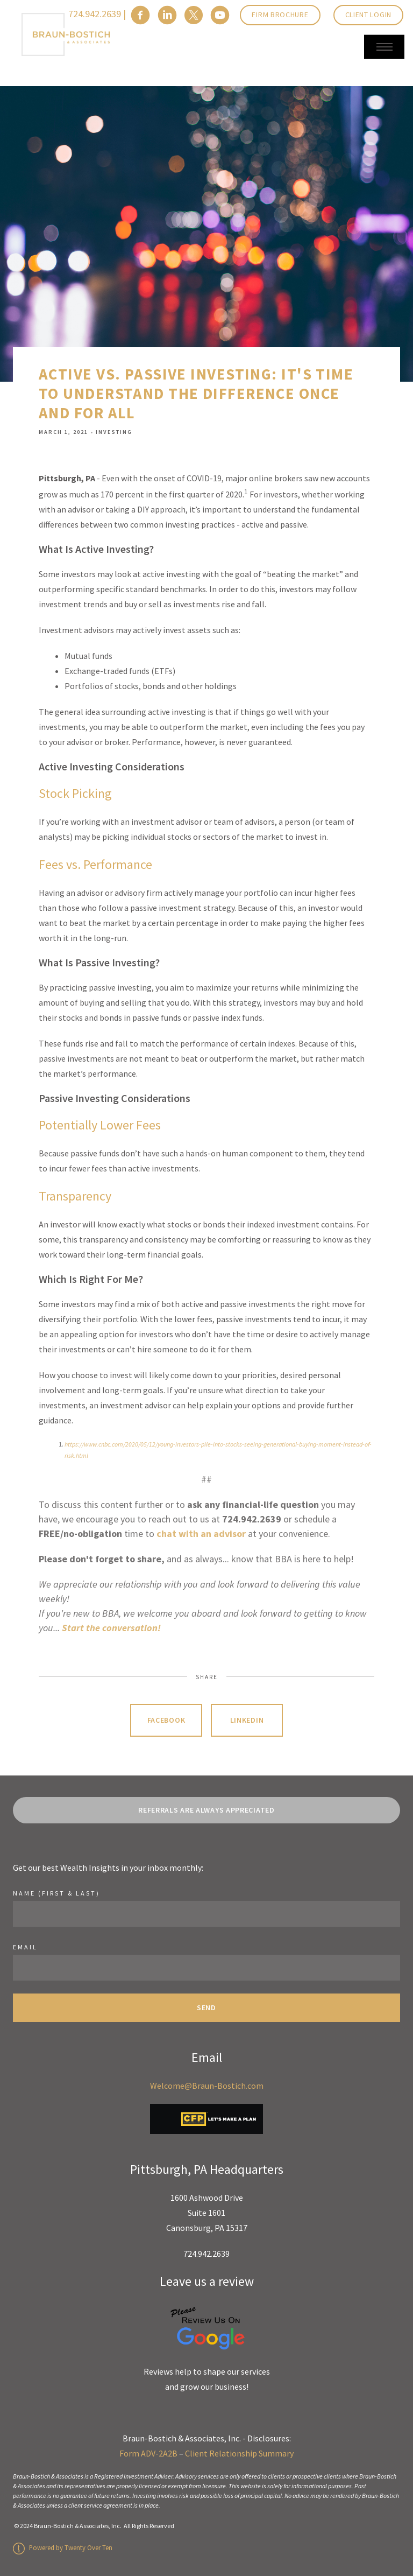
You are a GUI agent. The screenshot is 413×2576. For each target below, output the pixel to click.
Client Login (368, 14)
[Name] (206, 1914)
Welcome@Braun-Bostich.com (207, 2085)
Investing (114, 432)
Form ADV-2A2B (148, 2453)
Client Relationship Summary (239, 2453)
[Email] (206, 1968)
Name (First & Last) (56, 1893)
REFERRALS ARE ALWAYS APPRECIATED (206, 1810)
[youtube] (220, 15)
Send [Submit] (206, 2007)
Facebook (166, 1720)
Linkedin (247, 1720)
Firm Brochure (280, 14)
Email (25, 1947)
